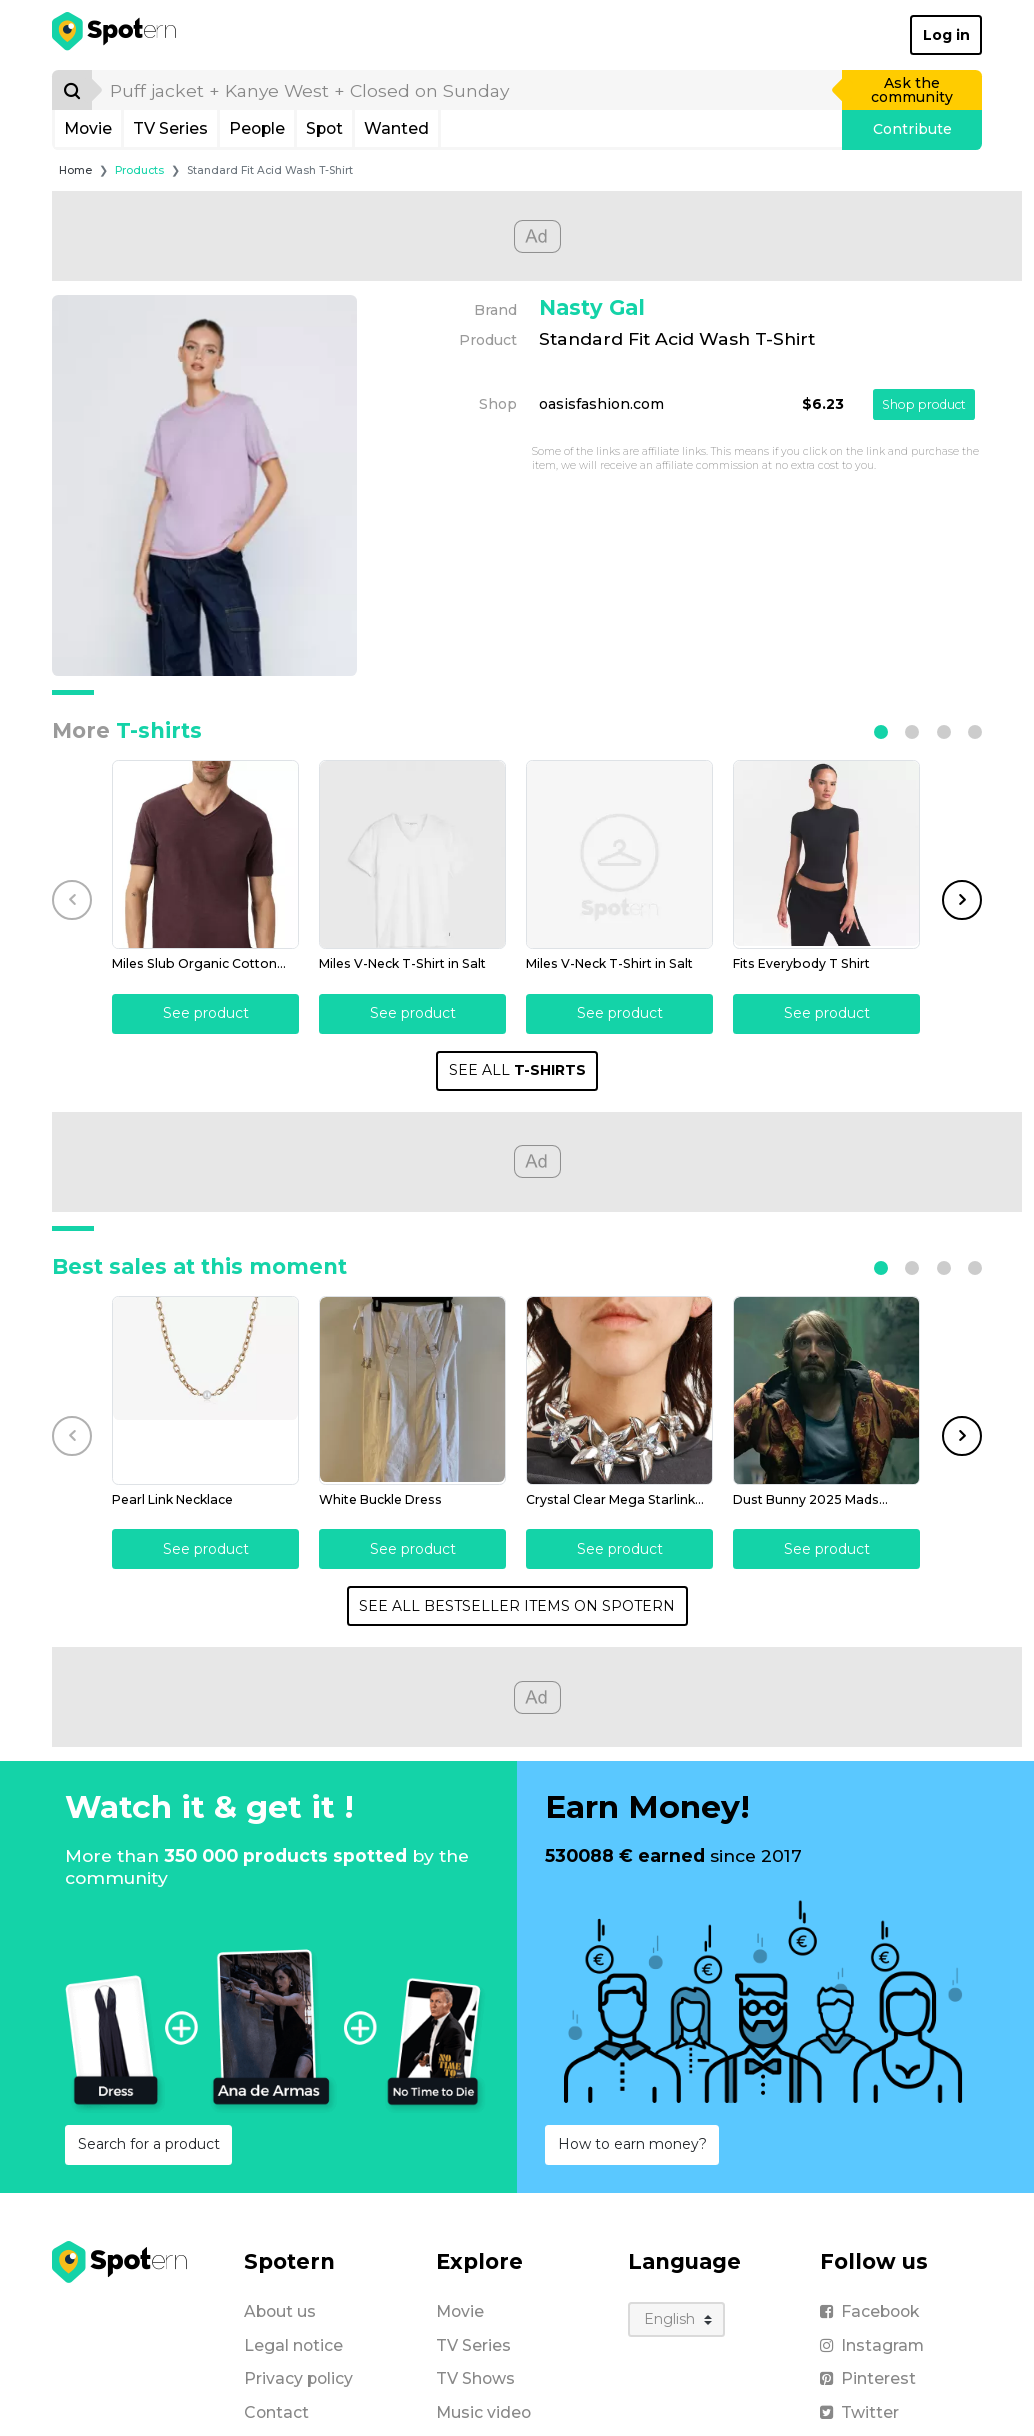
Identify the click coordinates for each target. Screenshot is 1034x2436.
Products (139, 170)
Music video (483, 2410)
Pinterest (868, 2376)
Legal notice (293, 2343)
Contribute (912, 129)
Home (75, 170)
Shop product (924, 404)
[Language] (676, 2317)
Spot (324, 128)
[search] (468, 90)
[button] (881, 732)
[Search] (72, 90)
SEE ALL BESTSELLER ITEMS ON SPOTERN (517, 1604)
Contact (276, 2410)
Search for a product (149, 2142)
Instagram (872, 2343)
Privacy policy (298, 2376)
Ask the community (912, 90)
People (257, 128)
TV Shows (475, 2376)
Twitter (859, 2410)
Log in (946, 35)
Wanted (396, 128)
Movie (88, 128)
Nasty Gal (592, 307)
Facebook (869, 2309)
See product (205, 1012)
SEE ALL (517, 1069)
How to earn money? (632, 2142)
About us (280, 2309)
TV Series (170, 128)
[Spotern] (115, 35)
